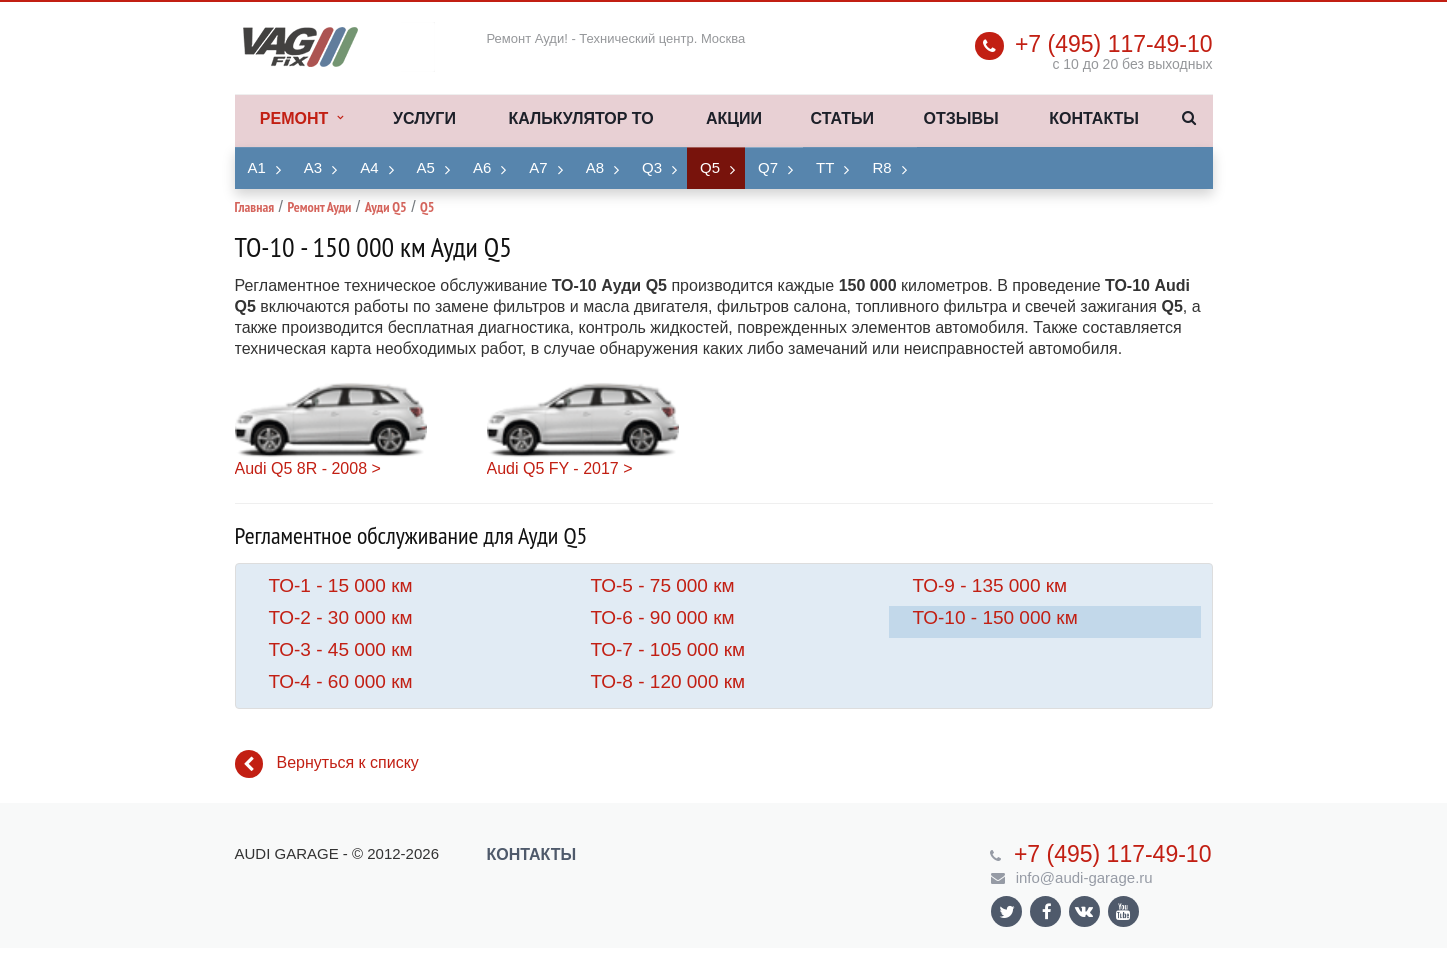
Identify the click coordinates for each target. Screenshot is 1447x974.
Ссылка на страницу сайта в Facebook (1047, 911)
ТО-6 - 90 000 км (663, 617)
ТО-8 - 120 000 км (668, 681)
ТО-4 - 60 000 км (341, 681)
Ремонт (301, 119)
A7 (538, 167)
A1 (257, 167)
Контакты (1094, 118)
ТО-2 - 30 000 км (341, 617)
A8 (595, 167)
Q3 (652, 167)
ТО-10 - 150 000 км (995, 617)
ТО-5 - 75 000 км (663, 585)
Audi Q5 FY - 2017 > (560, 468)
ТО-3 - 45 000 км (341, 649)
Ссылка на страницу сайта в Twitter (1007, 911)
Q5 (710, 167)
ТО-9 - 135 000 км (990, 585)
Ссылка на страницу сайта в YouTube (1123, 911)
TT (825, 167)
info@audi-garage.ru (1084, 877)
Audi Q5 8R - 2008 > (308, 468)
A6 (482, 167)
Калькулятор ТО (580, 118)
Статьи (842, 118)
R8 (881, 167)
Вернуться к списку (327, 764)
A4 (369, 167)
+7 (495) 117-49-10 (1114, 44)
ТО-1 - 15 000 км (341, 585)
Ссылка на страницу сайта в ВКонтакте (1084, 910)
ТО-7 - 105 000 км (668, 649)
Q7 (768, 167)
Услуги (424, 118)
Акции (734, 118)
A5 (426, 167)
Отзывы (961, 118)
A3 (313, 167)
